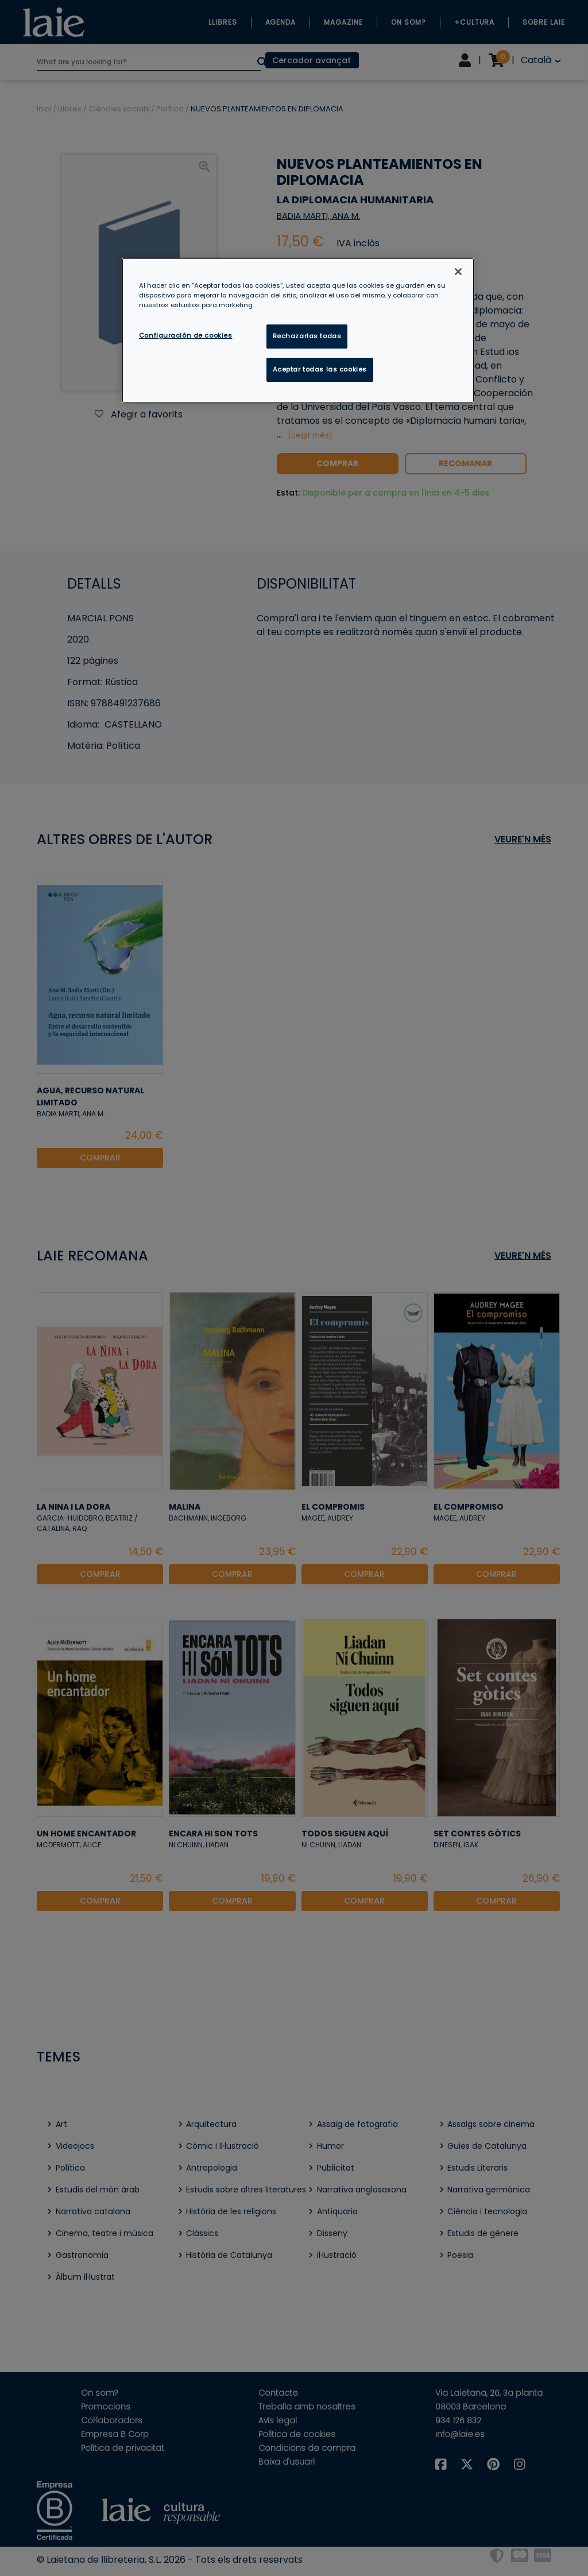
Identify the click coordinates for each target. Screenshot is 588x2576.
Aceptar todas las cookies (320, 369)
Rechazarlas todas (307, 336)
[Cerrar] (458, 271)
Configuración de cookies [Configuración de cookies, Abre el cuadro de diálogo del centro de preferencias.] (186, 335)
